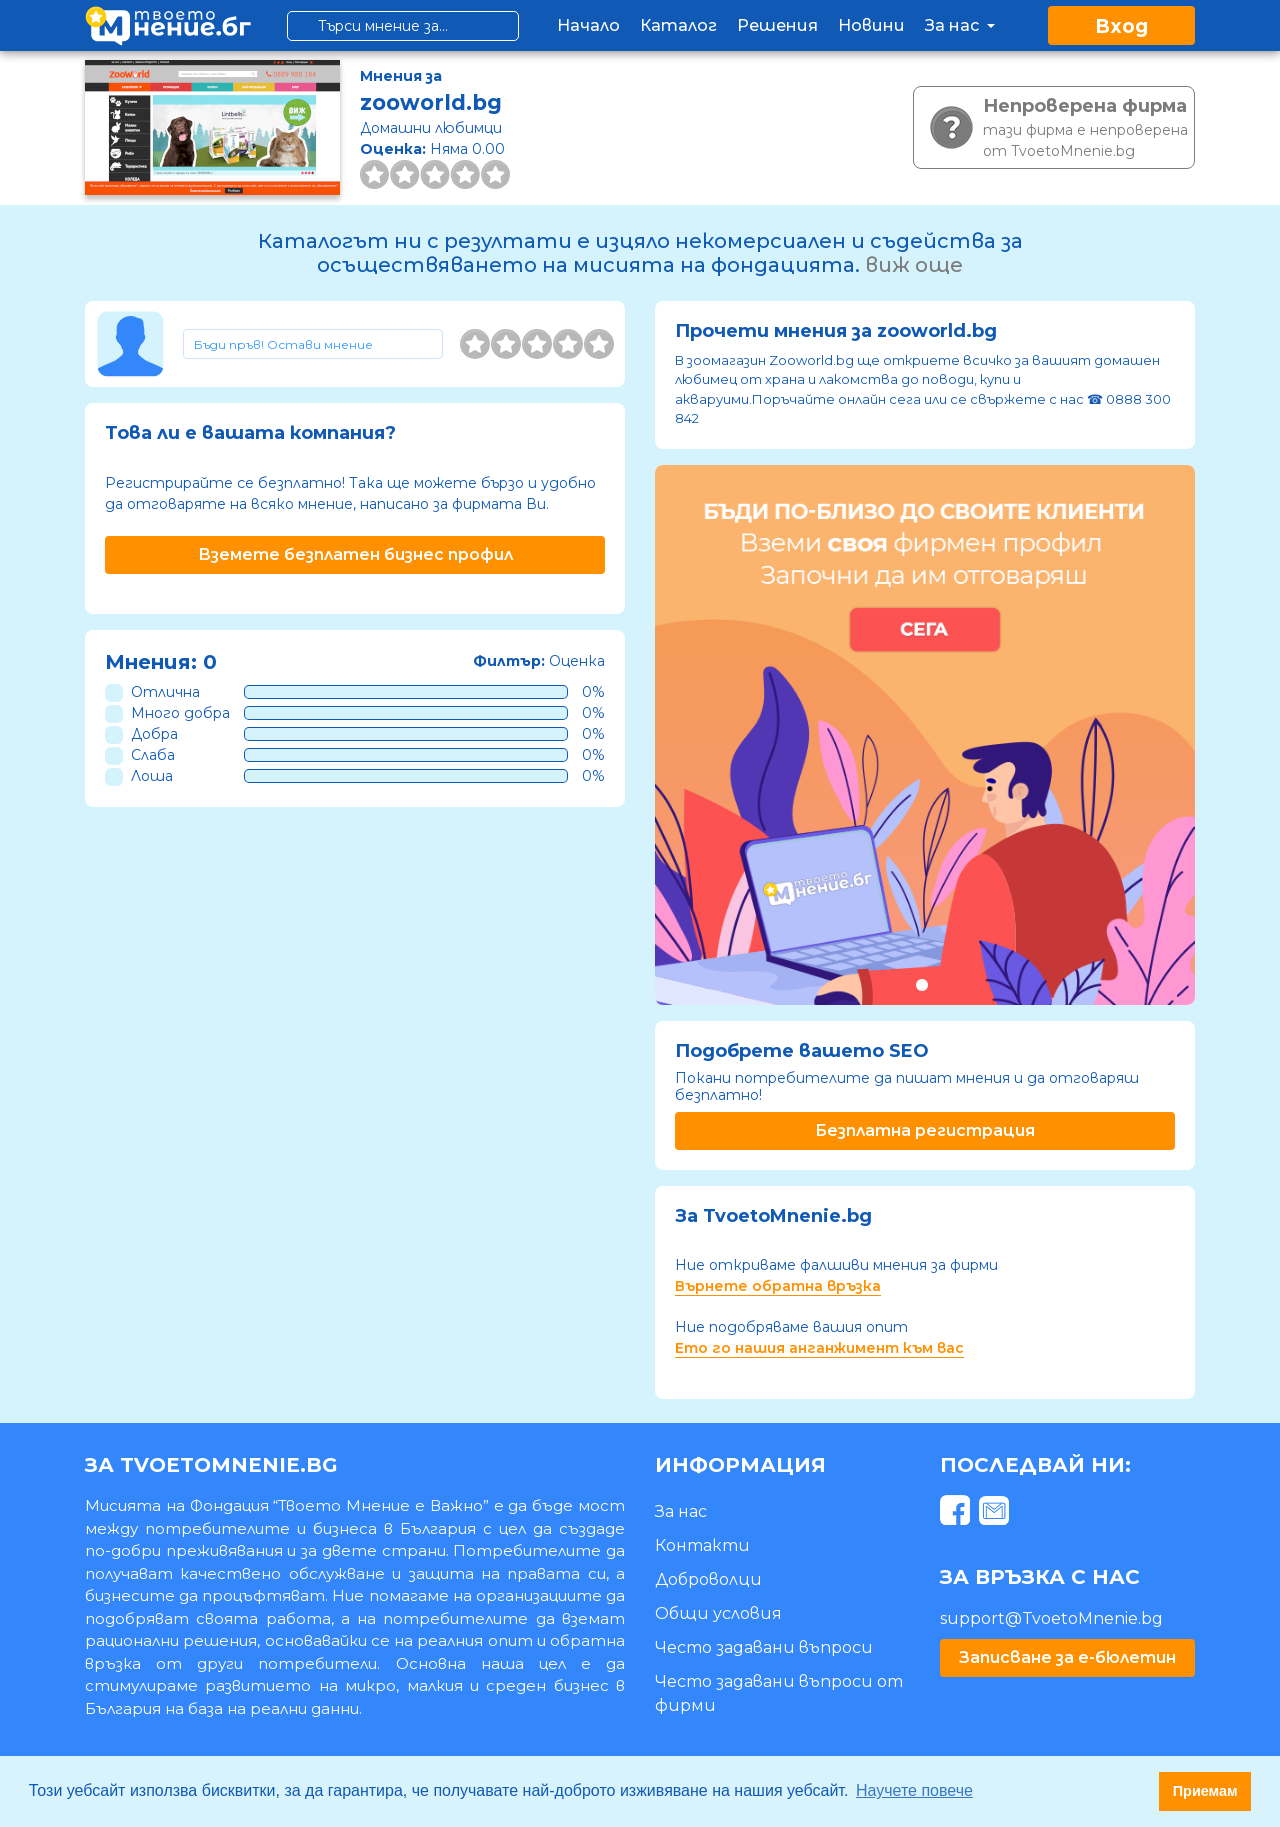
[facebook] (957, 1514)
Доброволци (708, 1579)
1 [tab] (921, 984)
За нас (962, 25)
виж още (914, 265)
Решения (777, 25)
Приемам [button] (1205, 1791)
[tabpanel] (925, 735)
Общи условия (718, 1613)
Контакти (702, 1545)
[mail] (996, 1514)
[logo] (168, 25)
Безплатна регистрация (925, 1130)
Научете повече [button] (914, 1790)
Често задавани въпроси (764, 1647)
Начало (588, 25)
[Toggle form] (313, 344)
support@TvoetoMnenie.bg (1051, 1618)
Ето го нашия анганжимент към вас (819, 1348)
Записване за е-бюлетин (1067, 1657)
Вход (1121, 26)
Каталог (678, 25)
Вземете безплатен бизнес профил (355, 554)
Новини (871, 25)
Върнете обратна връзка (778, 1286)
